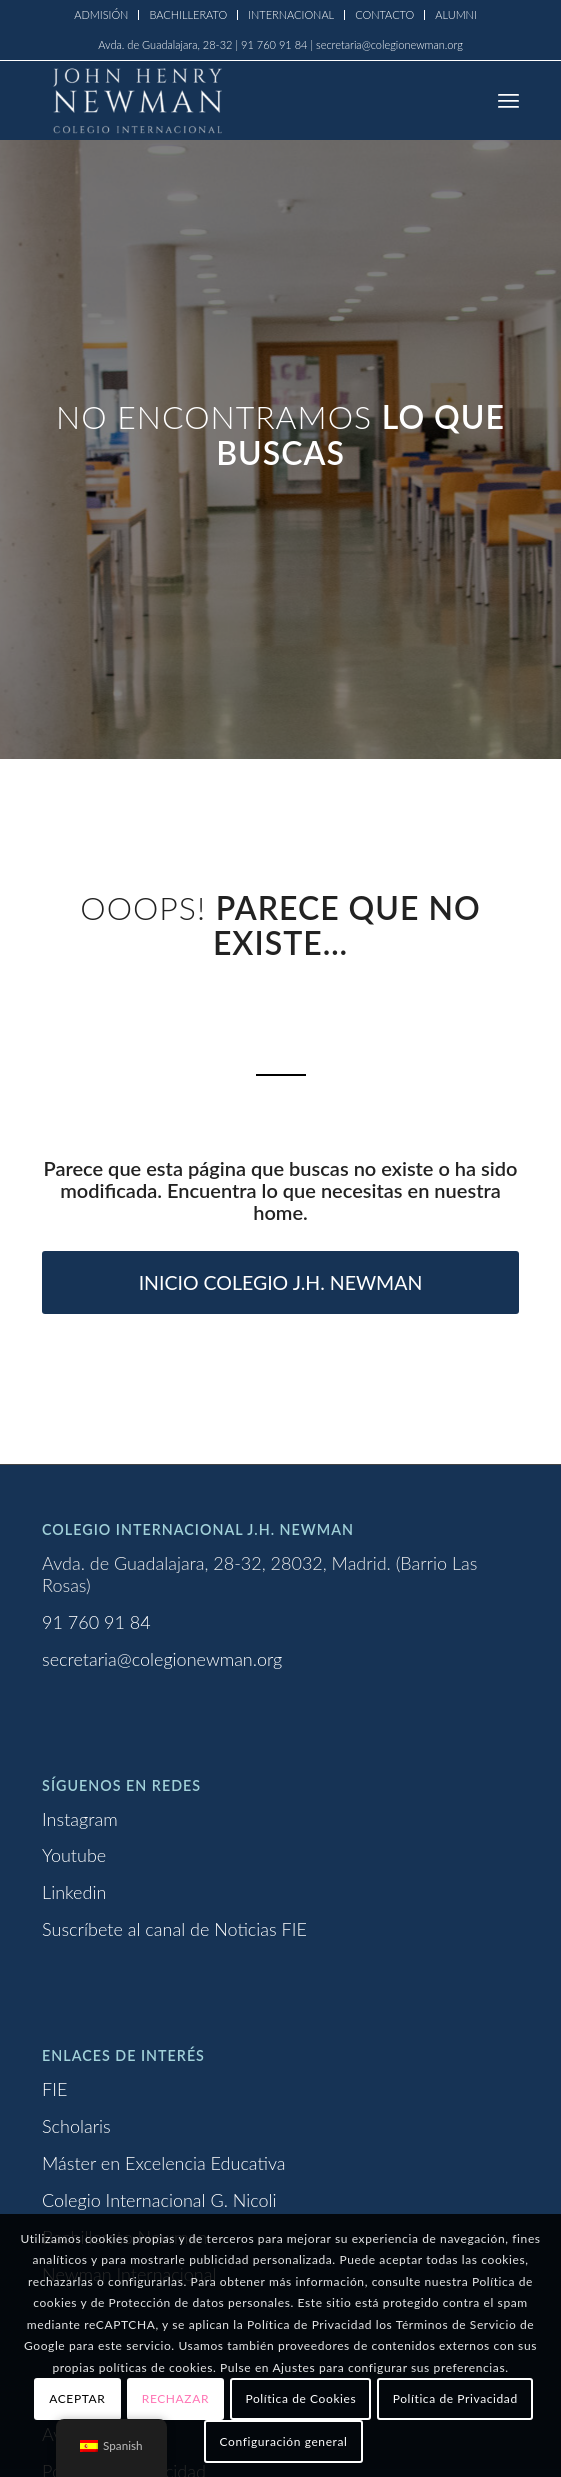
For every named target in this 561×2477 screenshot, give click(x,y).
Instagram (80, 1819)
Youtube (74, 1855)
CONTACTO (384, 14)
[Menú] (508, 100)
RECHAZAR (175, 2398)
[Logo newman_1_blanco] (232, 100)
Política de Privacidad (455, 2398)
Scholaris (76, 2126)
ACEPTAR (77, 2398)
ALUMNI (456, 14)
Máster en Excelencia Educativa (163, 2163)
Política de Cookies (300, 2398)
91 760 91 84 (96, 1622)
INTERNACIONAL (291, 14)
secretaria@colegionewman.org (162, 1659)
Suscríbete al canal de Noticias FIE (174, 1929)
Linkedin (74, 1892)
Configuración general (284, 2441)
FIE (54, 2089)
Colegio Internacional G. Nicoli (159, 2200)
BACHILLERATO (188, 14)
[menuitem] (101, 15)
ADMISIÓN (101, 14)
